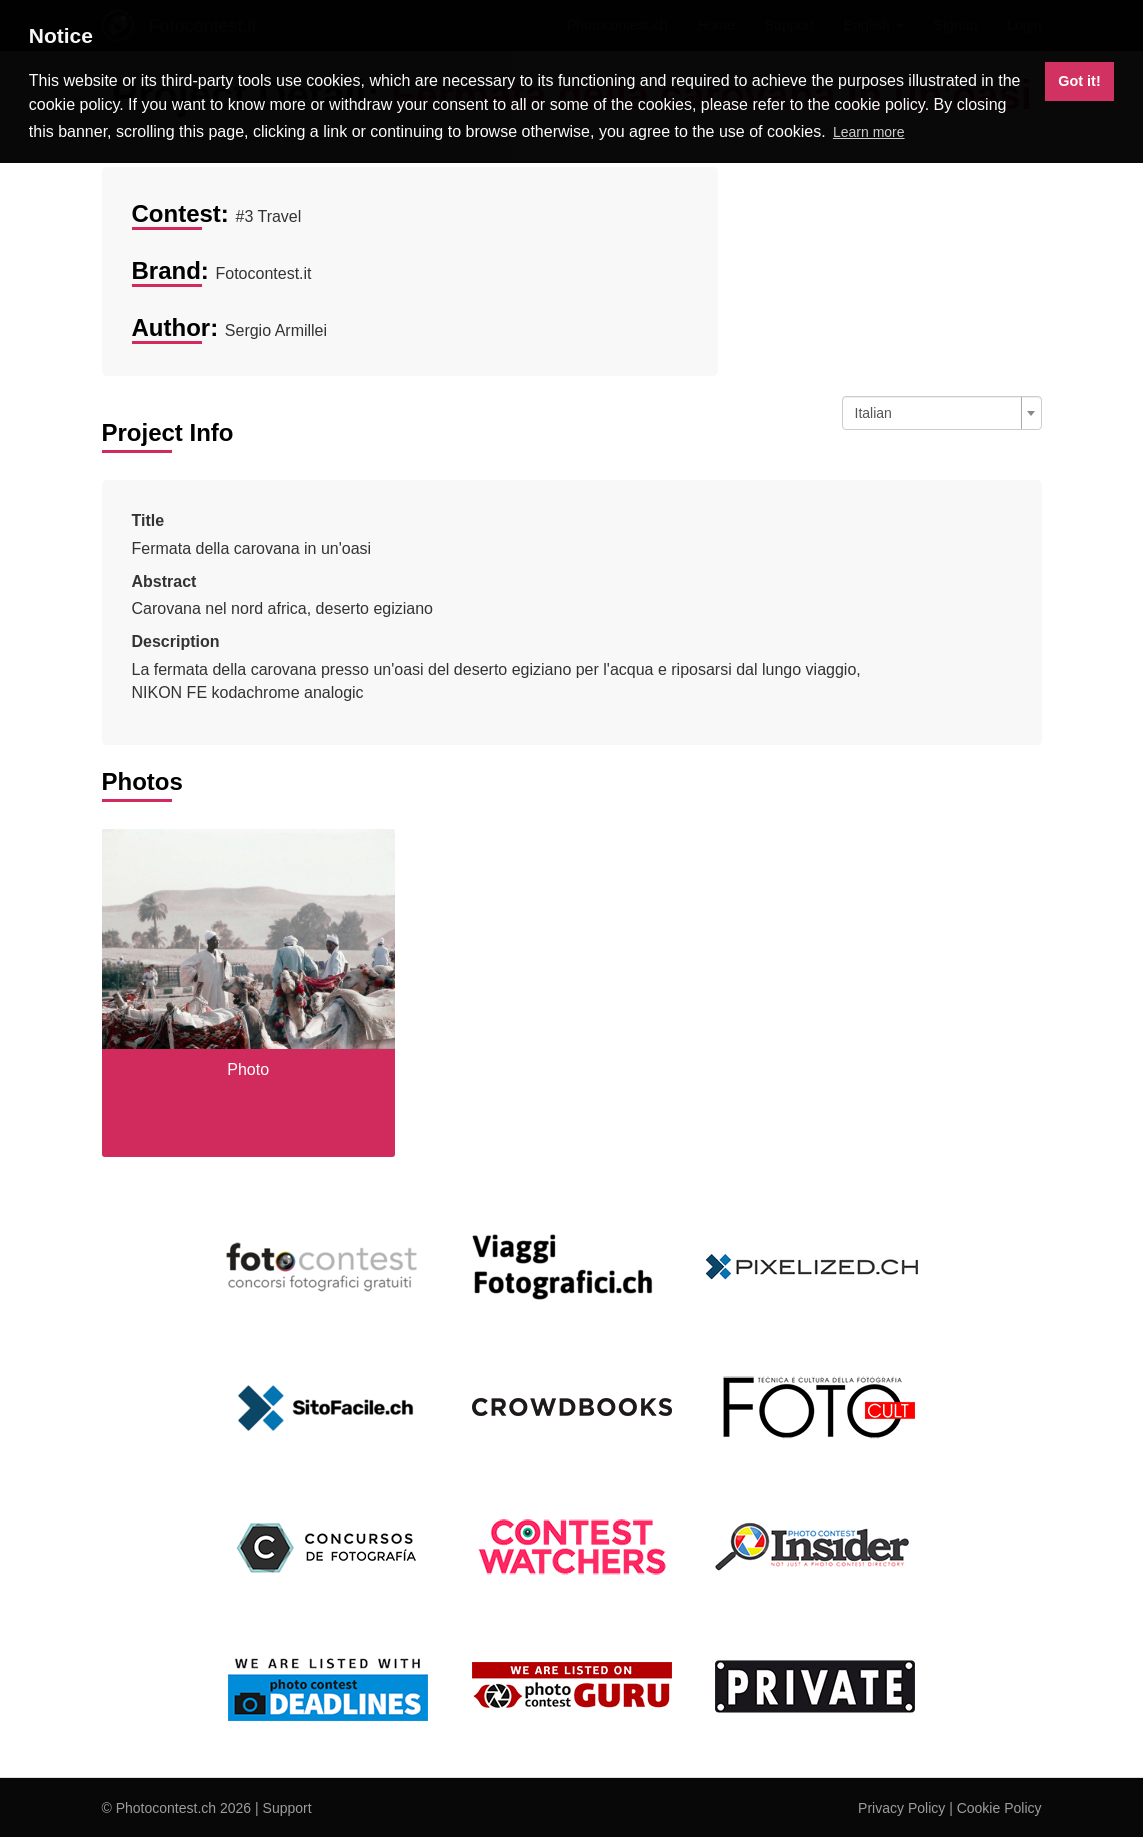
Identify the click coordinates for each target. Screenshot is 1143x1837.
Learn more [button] (869, 132)
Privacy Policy (901, 1808)
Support (287, 1808)
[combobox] (942, 413)
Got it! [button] (1079, 81)
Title (148, 520)
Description (176, 641)
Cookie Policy (999, 1808)
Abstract (164, 581)
